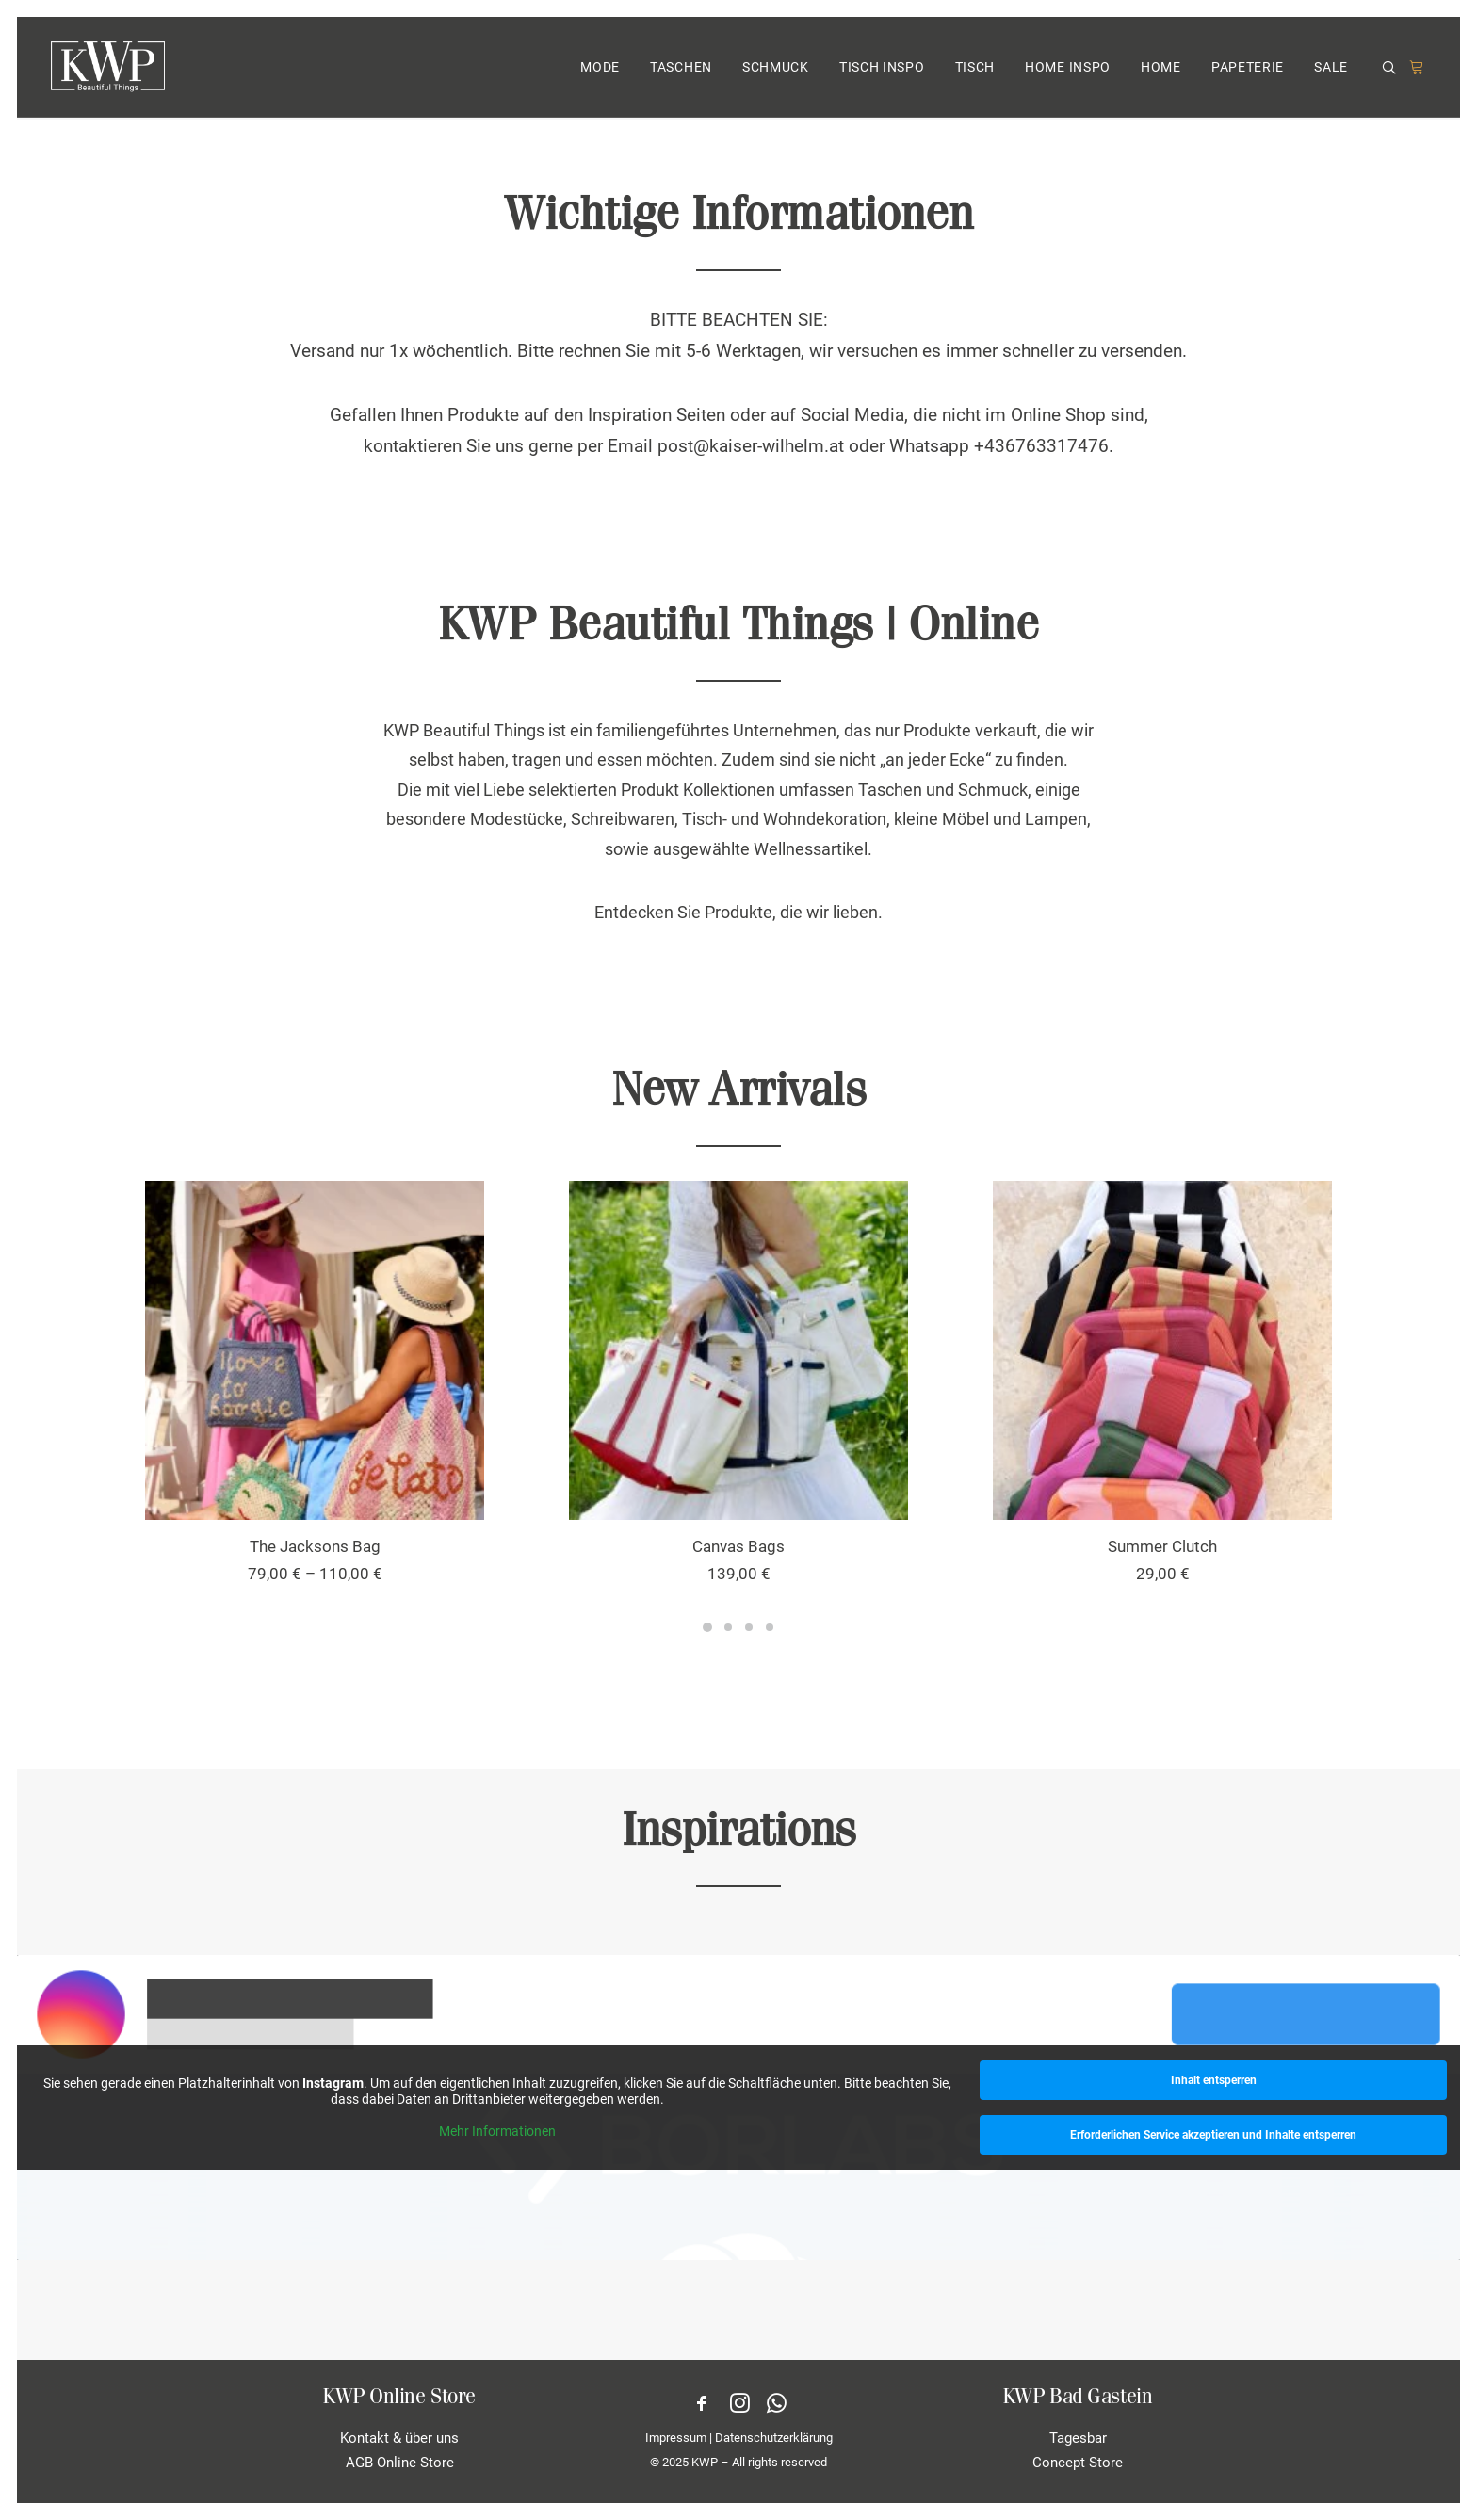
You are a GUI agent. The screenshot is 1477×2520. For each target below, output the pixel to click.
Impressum (675, 2438)
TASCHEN (681, 68)
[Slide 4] (769, 1627)
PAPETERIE (1247, 68)
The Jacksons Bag (315, 1546)
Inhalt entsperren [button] (1214, 2080)
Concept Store (1077, 2462)
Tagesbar (1078, 2438)
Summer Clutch (1162, 1546)
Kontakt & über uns (399, 2438)
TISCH (975, 68)
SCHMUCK (775, 68)
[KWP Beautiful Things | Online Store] (107, 68)
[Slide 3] (748, 1627)
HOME (1161, 68)
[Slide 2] (728, 1627)
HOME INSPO (1068, 68)
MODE (600, 68)
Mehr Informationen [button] (497, 2131)
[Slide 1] (707, 1627)
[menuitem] (600, 68)
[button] (1392, 69)
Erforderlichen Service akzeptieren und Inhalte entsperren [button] (1213, 2134)
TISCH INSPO (882, 68)
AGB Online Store (400, 2462)
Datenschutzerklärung (774, 2438)
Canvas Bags (738, 1546)
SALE (1331, 68)
